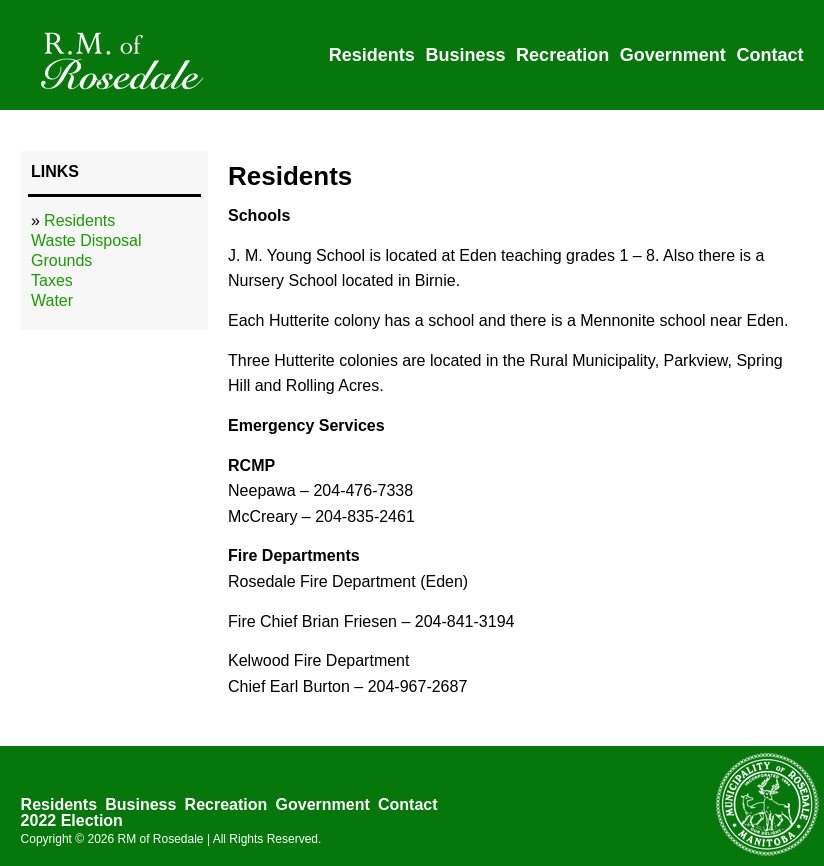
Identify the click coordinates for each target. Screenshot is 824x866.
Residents (372, 55)
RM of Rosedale (161, 839)
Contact (769, 55)
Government (673, 55)
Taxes (52, 280)
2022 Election (72, 820)
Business (465, 55)
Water (52, 300)
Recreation (562, 55)
